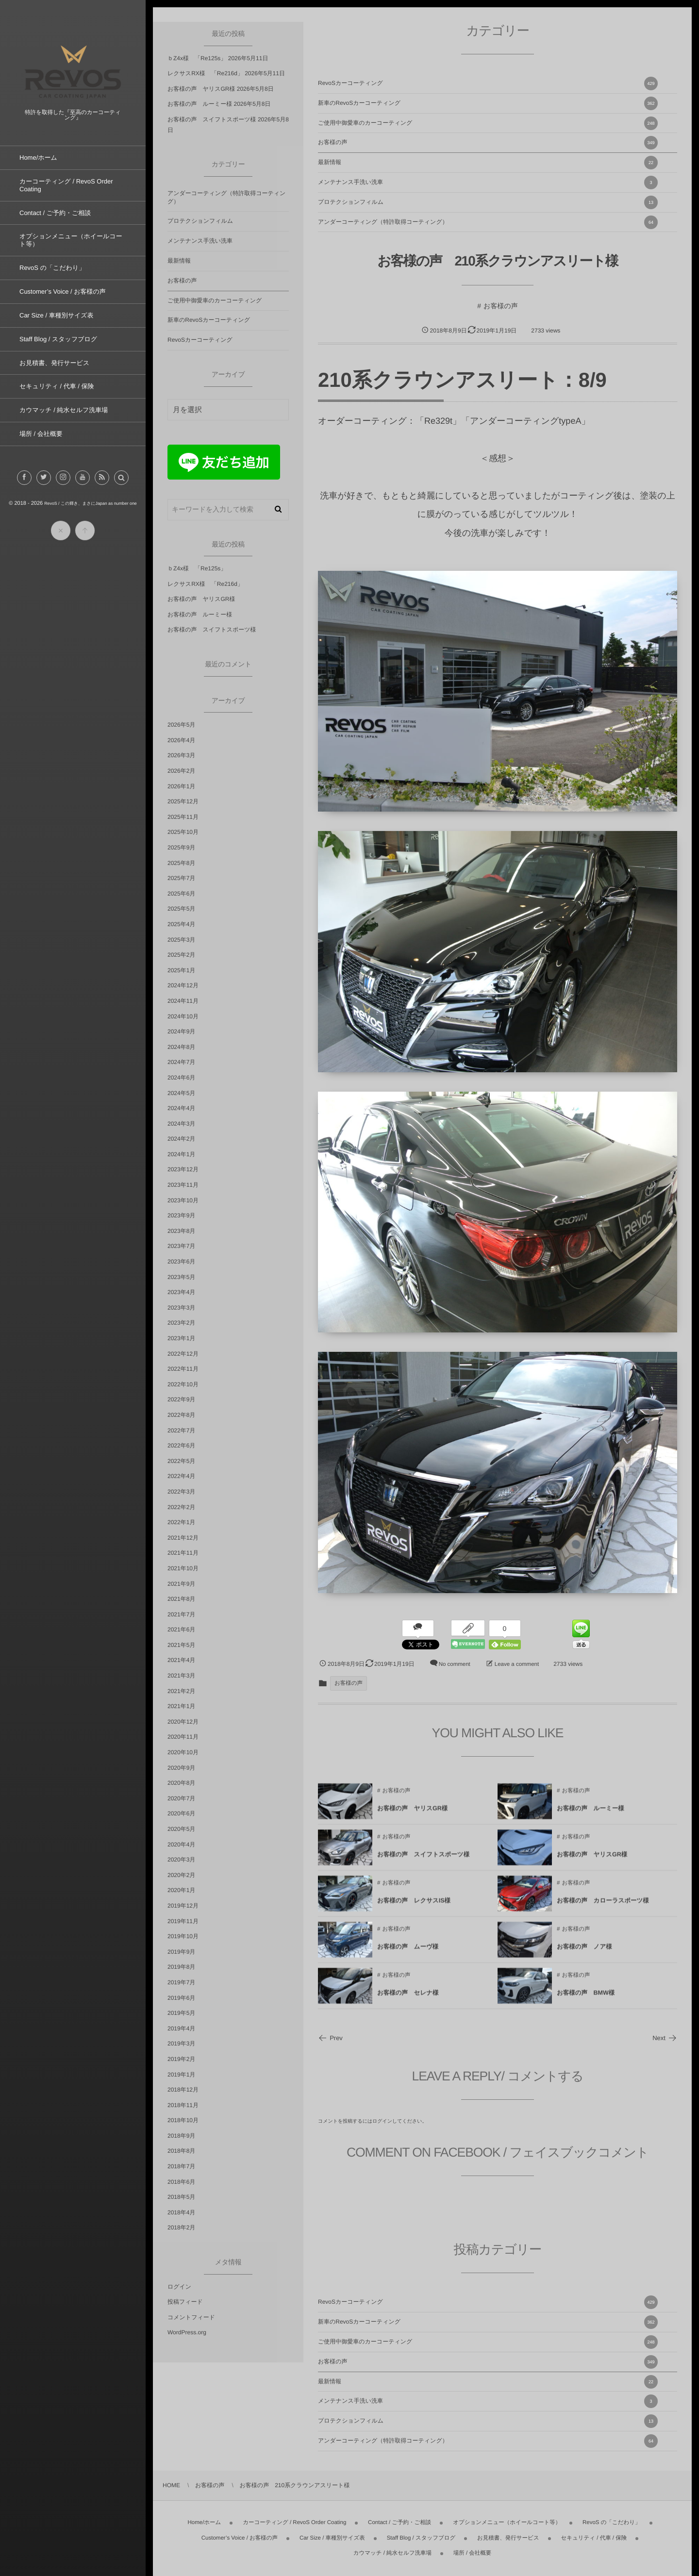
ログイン (382, 2121)
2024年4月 (181, 1108)
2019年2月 (181, 2059)
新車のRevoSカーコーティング (488, 103)
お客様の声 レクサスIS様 (413, 1908)
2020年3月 (181, 1859)
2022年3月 (181, 1491)
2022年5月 (181, 1461)
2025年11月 (183, 817)
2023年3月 (181, 1307)
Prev (330, 2038)
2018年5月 (181, 2197)
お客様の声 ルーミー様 (590, 1815)
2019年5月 (181, 2013)
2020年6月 (181, 1813)
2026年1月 (181, 786)
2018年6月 (181, 2181)
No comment (454, 1664)
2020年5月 (181, 1829)
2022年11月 (183, 1368)
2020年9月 (181, 1767)
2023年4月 (181, 1292)
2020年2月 (181, 1875)
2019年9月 (181, 1951)
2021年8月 (181, 1598)
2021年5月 (181, 1645)
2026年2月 (181, 770)
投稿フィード (185, 2301)
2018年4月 (181, 2212)
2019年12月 (183, 1905)
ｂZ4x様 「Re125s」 (196, 58)
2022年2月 (181, 1507)
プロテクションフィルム (488, 202)
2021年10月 (183, 1568)
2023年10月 (183, 1200)
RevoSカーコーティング (488, 83)
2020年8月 (181, 1782)
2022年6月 (181, 1445)
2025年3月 (181, 939)
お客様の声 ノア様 (584, 1954)
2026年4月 (181, 740)
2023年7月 (181, 1246)
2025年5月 (181, 908)
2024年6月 (181, 1077)
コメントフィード (191, 2317)
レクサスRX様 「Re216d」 (205, 73)
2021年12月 (183, 1537)
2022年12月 (183, 1353)
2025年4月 (181, 924)
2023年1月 (181, 1338)
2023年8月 (181, 1231)
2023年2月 (181, 1322)
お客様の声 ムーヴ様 (407, 1954)
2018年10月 (183, 2120)
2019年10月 (183, 1936)
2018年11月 (183, 2105)
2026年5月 (181, 724)
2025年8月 (181, 863)
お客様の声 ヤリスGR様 (412, 1815)
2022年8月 (181, 1415)
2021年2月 (181, 1691)
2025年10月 (183, 832)
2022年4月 (181, 1476)
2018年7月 (181, 2166)
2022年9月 (181, 1399)
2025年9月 (181, 847)
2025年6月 (181, 893)
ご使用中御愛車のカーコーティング (488, 123)
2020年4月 (181, 1844)
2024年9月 (181, 1031)
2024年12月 (183, 985)
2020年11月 (183, 1736)
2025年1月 (181, 970)
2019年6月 (181, 1997)
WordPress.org (186, 2332)
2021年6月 (181, 1629)
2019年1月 (181, 2074)
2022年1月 (181, 1522)
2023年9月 (181, 1215)
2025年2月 (181, 954)
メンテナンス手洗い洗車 (488, 182)
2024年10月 (183, 1016)
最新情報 (488, 162)
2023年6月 (181, 1261)
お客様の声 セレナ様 (407, 2000)
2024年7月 (181, 1062)
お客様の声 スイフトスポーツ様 (423, 1862)
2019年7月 (181, 1982)
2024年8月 (181, 1047)
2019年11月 (183, 1921)
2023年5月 (181, 1277)
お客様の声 (488, 143)
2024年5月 (181, 1093)
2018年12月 (183, 2089)
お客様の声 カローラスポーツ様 (603, 1908)
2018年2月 (181, 2227)
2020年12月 (183, 1721)
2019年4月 (181, 2028)
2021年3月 (181, 1675)
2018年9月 (181, 2135)
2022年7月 (181, 1430)
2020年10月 (183, 1752)
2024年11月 (183, 1000)
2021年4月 (181, 1660)
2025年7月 (181, 878)
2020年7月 (181, 1798)
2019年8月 (181, 1966)
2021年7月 (181, 1614)
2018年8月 (181, 2150)
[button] (121, 486)
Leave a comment (517, 1664)
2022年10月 (183, 1384)
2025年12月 (183, 801)
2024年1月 (181, 1154)
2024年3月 (181, 1123)
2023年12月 (183, 1169)
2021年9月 (181, 1583)
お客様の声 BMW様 (586, 2000)
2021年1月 (181, 1706)
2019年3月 (181, 2043)
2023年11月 (183, 1184)
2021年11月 (183, 1552)
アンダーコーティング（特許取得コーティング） (488, 222)
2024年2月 (181, 1138)
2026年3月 (181, 755)
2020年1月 (181, 1890)
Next (664, 2038)
